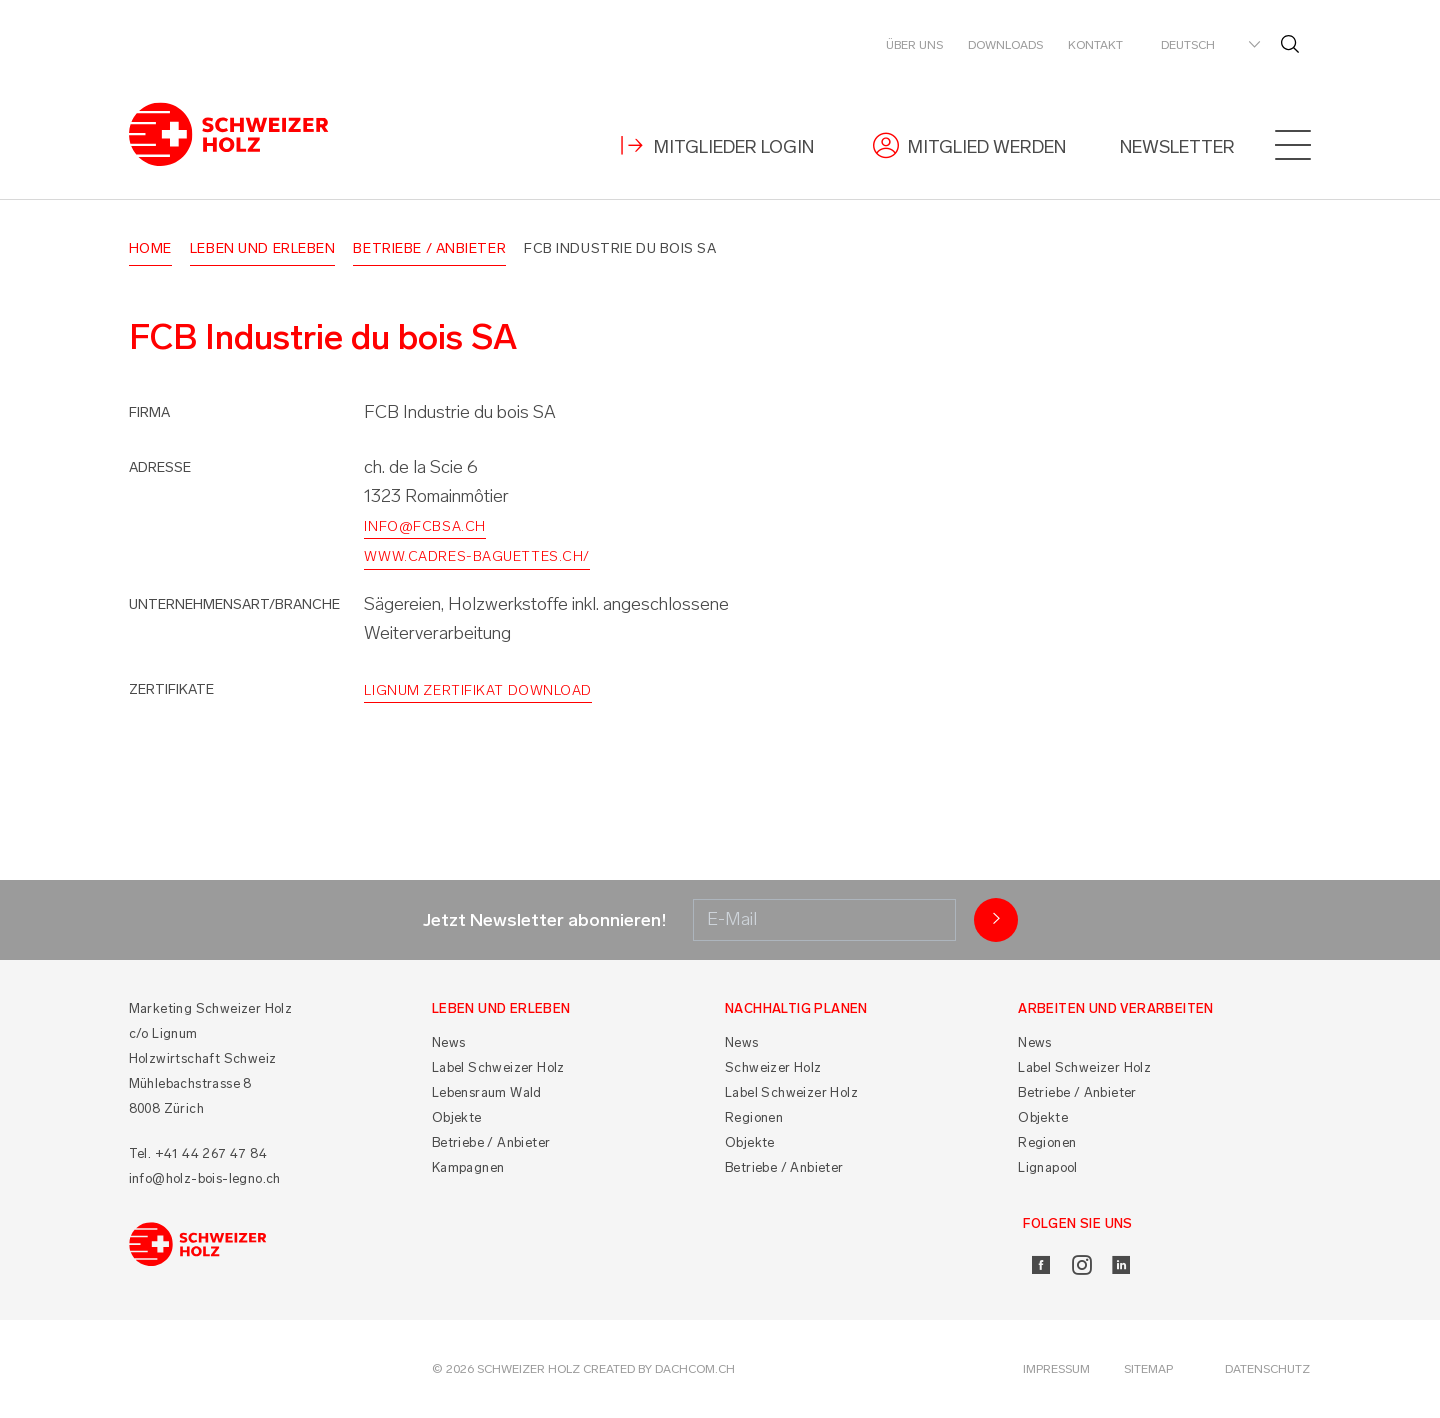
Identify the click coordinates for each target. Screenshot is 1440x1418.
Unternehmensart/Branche (234, 604)
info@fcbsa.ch (424, 526)
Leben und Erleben (263, 248)
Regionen (754, 1117)
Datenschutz (1267, 1369)
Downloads (1005, 45)
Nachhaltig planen (796, 1008)
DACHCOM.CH (695, 1369)
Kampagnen (468, 1167)
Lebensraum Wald (487, 1092)
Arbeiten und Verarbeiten (1116, 1008)
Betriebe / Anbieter (429, 248)
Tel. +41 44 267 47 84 (198, 1153)
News (449, 1042)
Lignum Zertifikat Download (478, 690)
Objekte (457, 1117)
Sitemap (1148, 1369)
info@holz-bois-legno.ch (205, 1178)
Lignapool (1048, 1167)
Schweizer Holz (773, 1067)
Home (150, 248)
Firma (149, 412)
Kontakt (1095, 45)
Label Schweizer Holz (498, 1067)
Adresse (160, 467)
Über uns (914, 45)
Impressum (1056, 1369)
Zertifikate (171, 689)
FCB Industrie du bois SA (620, 248)
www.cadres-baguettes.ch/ (476, 556)
